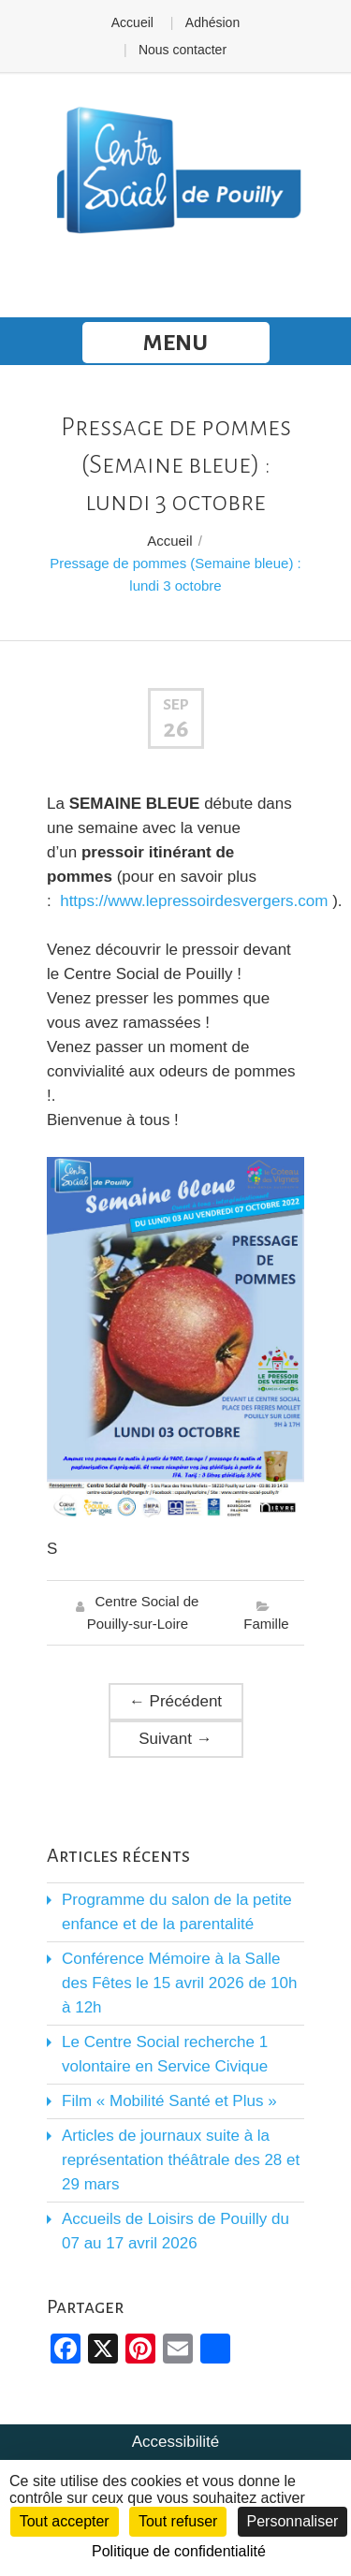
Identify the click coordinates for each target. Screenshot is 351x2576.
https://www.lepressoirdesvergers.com (194, 901)
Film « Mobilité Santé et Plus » (169, 2101)
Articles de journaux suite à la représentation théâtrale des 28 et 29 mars (181, 2160)
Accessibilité (176, 2442)
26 (176, 729)
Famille (265, 1624)
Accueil (132, 22)
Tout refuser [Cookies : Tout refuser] (178, 2521)
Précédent (175, 1701)
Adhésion (212, 22)
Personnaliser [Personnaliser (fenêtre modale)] (293, 2521)
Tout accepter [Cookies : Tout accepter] (65, 2521)
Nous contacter (183, 49)
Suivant (175, 1739)
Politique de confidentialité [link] (179, 2551)
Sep (176, 704)
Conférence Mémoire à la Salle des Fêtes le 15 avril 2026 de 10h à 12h (179, 1983)
